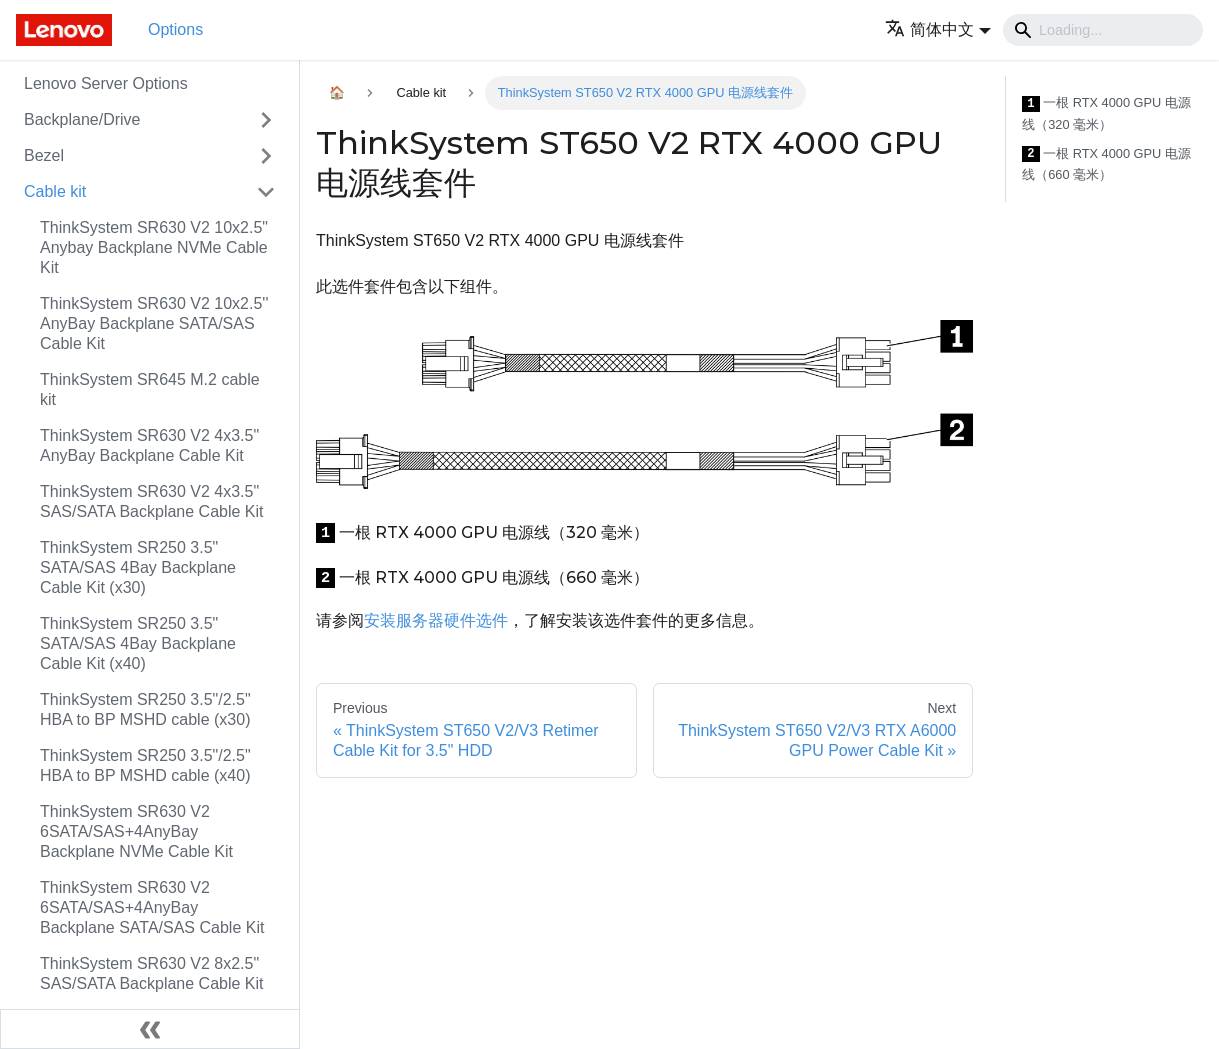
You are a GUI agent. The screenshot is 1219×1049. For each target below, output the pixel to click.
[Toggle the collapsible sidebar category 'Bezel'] (266, 156)
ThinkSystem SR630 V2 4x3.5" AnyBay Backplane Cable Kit (149, 445)
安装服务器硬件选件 (436, 620)
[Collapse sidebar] (150, 1029)
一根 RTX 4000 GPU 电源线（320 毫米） (1106, 113)
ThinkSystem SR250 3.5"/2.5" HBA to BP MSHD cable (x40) (145, 765)
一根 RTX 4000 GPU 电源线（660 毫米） (1106, 164)
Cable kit (55, 191)
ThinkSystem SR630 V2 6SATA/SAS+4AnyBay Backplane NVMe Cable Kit (136, 831)
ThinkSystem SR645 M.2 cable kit (150, 389)
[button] (938, 29)
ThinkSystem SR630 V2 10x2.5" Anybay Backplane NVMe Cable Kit (154, 247)
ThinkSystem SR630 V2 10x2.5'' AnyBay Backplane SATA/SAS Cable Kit (154, 323)
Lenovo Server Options (106, 83)
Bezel (44, 155)
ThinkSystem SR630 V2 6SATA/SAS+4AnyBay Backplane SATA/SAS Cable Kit (152, 907)
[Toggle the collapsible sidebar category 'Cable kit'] (266, 192)
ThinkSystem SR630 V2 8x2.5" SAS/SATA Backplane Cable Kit (152, 973)
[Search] (1103, 30)
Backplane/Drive (82, 119)
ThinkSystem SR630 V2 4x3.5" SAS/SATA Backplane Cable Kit (152, 501)
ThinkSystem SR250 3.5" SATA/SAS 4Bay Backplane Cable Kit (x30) (138, 567)
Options (175, 29)
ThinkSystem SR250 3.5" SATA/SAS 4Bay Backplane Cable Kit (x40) (138, 643)
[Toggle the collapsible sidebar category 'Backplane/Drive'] (266, 120)
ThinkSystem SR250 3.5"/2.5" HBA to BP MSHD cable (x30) (145, 709)
